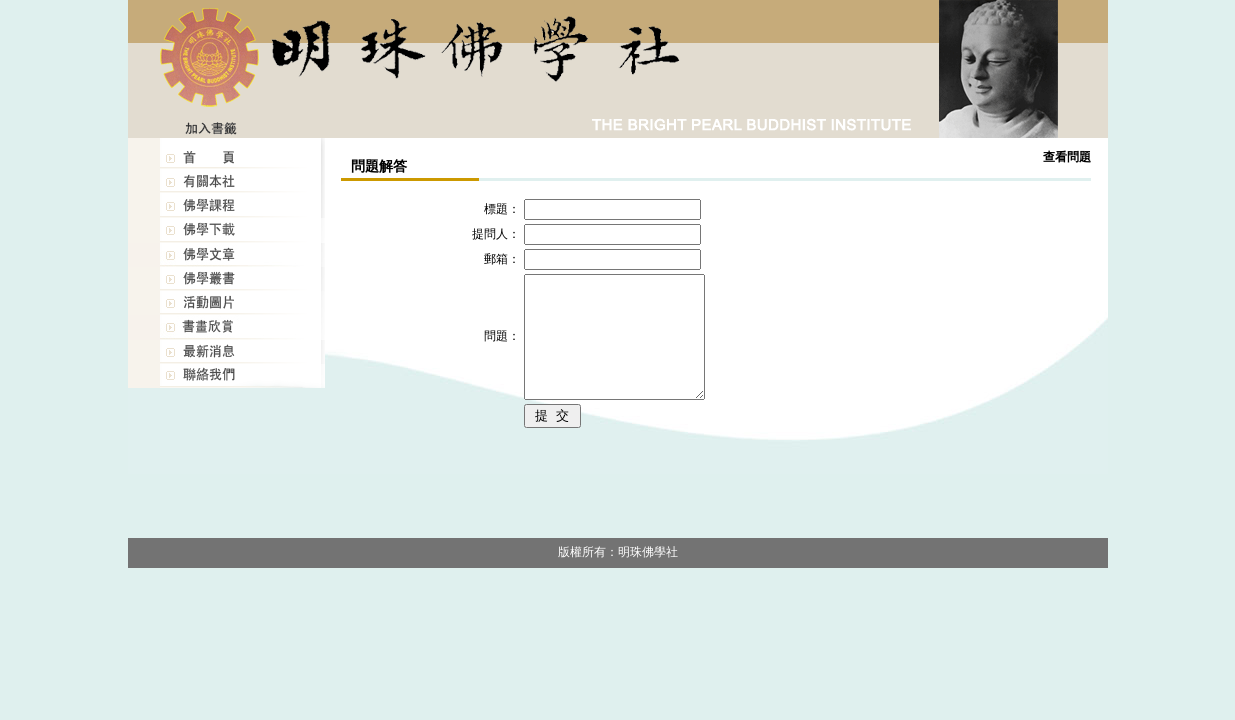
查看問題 (1067, 157)
